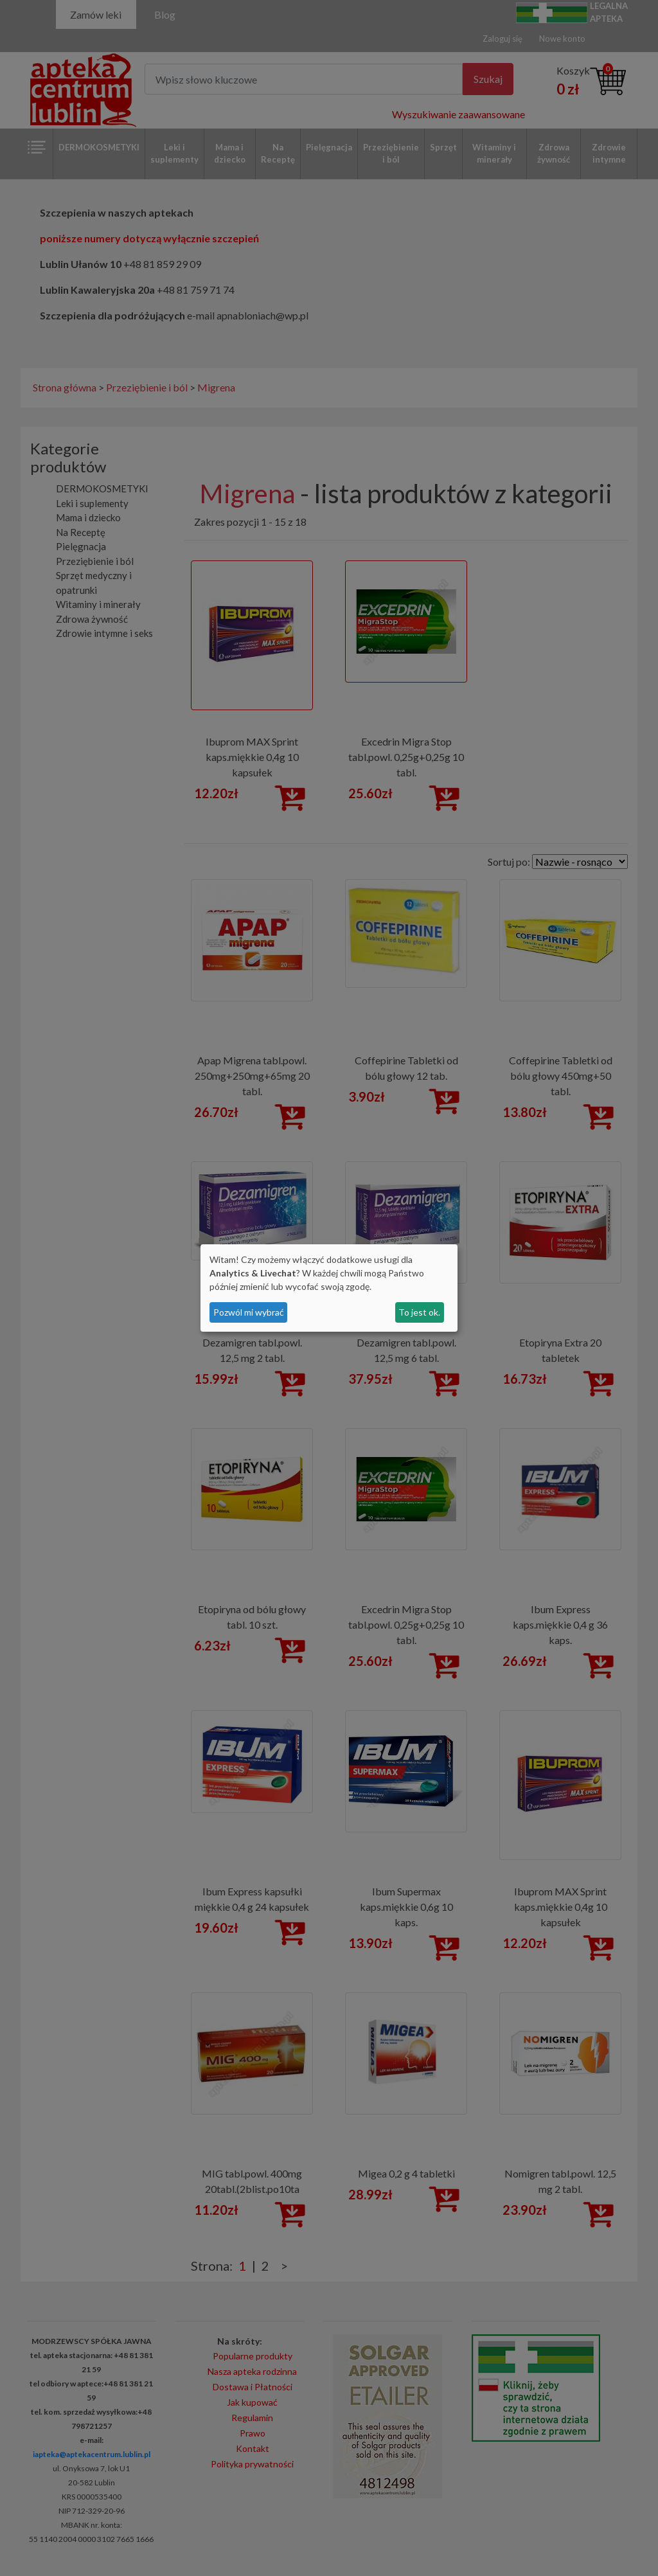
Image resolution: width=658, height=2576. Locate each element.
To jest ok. (419, 1312)
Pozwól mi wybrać (248, 1312)
